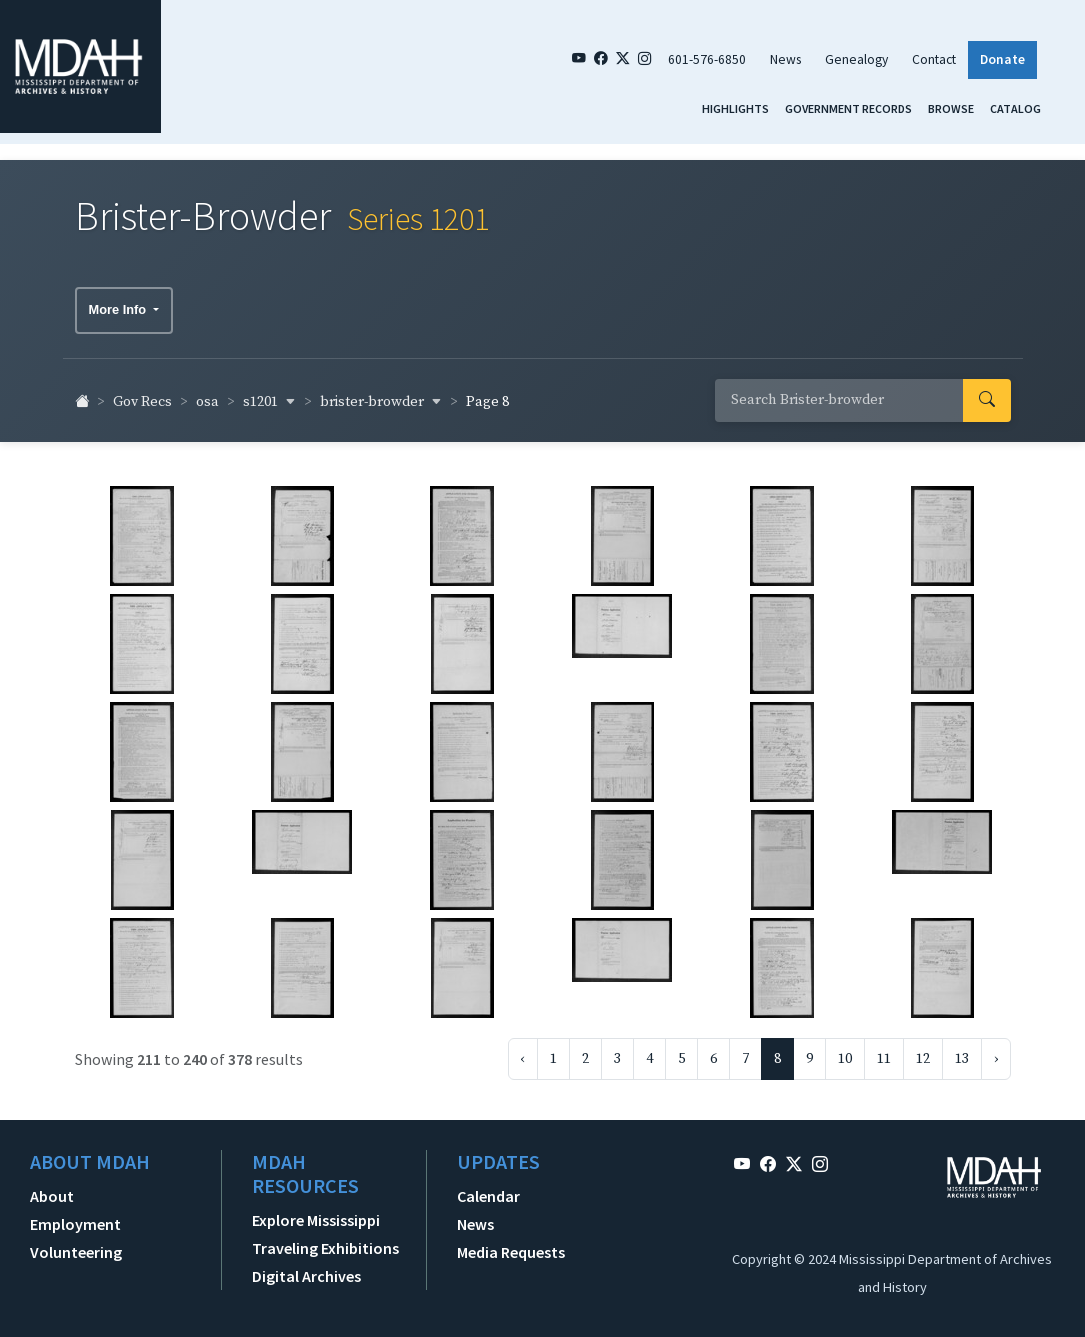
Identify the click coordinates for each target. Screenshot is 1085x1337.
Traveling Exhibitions (325, 1239)
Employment (75, 1215)
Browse (951, 108)
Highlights (735, 108)
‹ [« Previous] (523, 1050)
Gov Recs (142, 394)
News (785, 59)
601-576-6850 (707, 59)
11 (884, 1050)
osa (207, 394)
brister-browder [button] (381, 393)
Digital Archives (306, 1267)
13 (962, 1050)
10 (845, 1050)
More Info (119, 300)
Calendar (488, 1187)
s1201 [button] (269, 393)
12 (923, 1050)
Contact (934, 59)
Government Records (848, 108)
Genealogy (856, 59)
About (52, 1187)
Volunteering (76, 1243)
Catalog (1015, 108)
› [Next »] (996, 1050)
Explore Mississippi (316, 1211)
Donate (1002, 59)
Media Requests (511, 1243)
